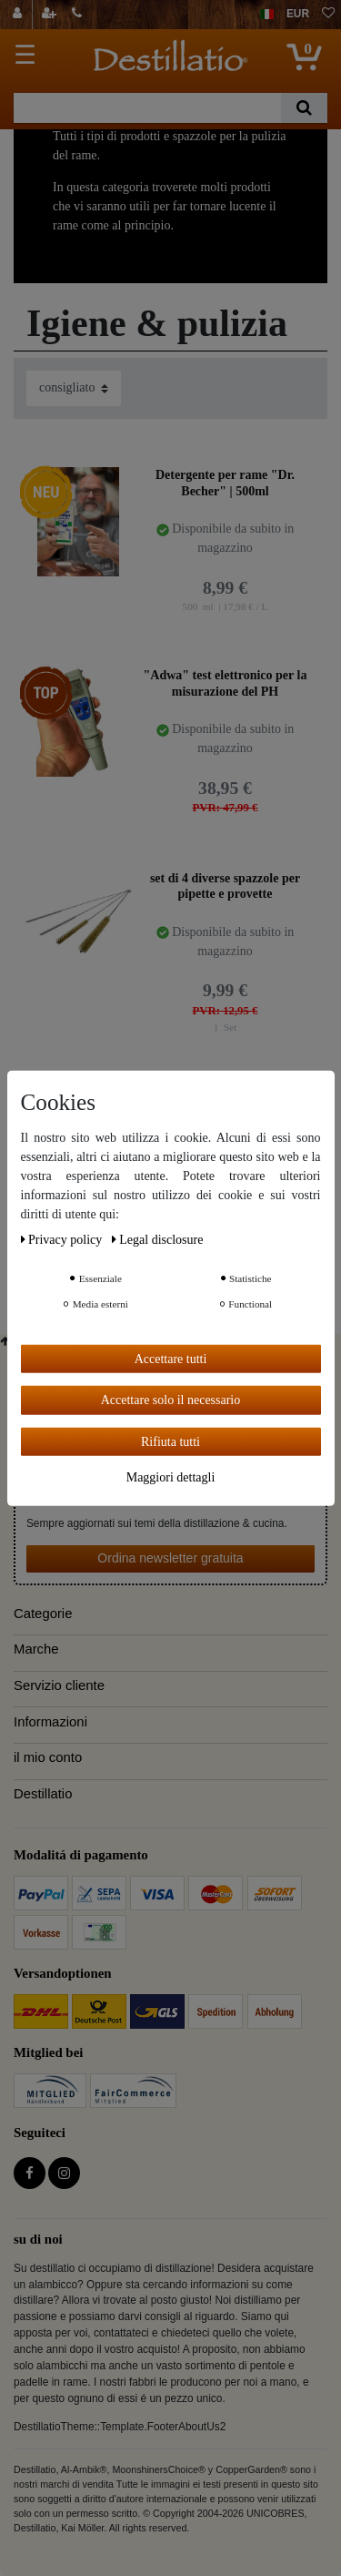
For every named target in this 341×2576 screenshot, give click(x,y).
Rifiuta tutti (170, 1441)
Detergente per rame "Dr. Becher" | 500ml (225, 483)
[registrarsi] (50, 14)
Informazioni (50, 1722)
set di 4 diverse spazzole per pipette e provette (225, 886)
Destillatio (43, 1794)
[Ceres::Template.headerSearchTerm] (147, 108)
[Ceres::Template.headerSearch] (304, 108)
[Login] (19, 14)
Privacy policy (63, 1239)
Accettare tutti (171, 1358)
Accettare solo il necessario (171, 1400)
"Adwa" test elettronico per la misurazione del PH (225, 683)
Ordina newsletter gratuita (170, 1558)
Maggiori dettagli (171, 1477)
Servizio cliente (59, 1685)
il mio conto (48, 1757)
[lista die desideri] (328, 14)
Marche (36, 1649)
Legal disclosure (158, 1239)
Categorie (43, 1613)
